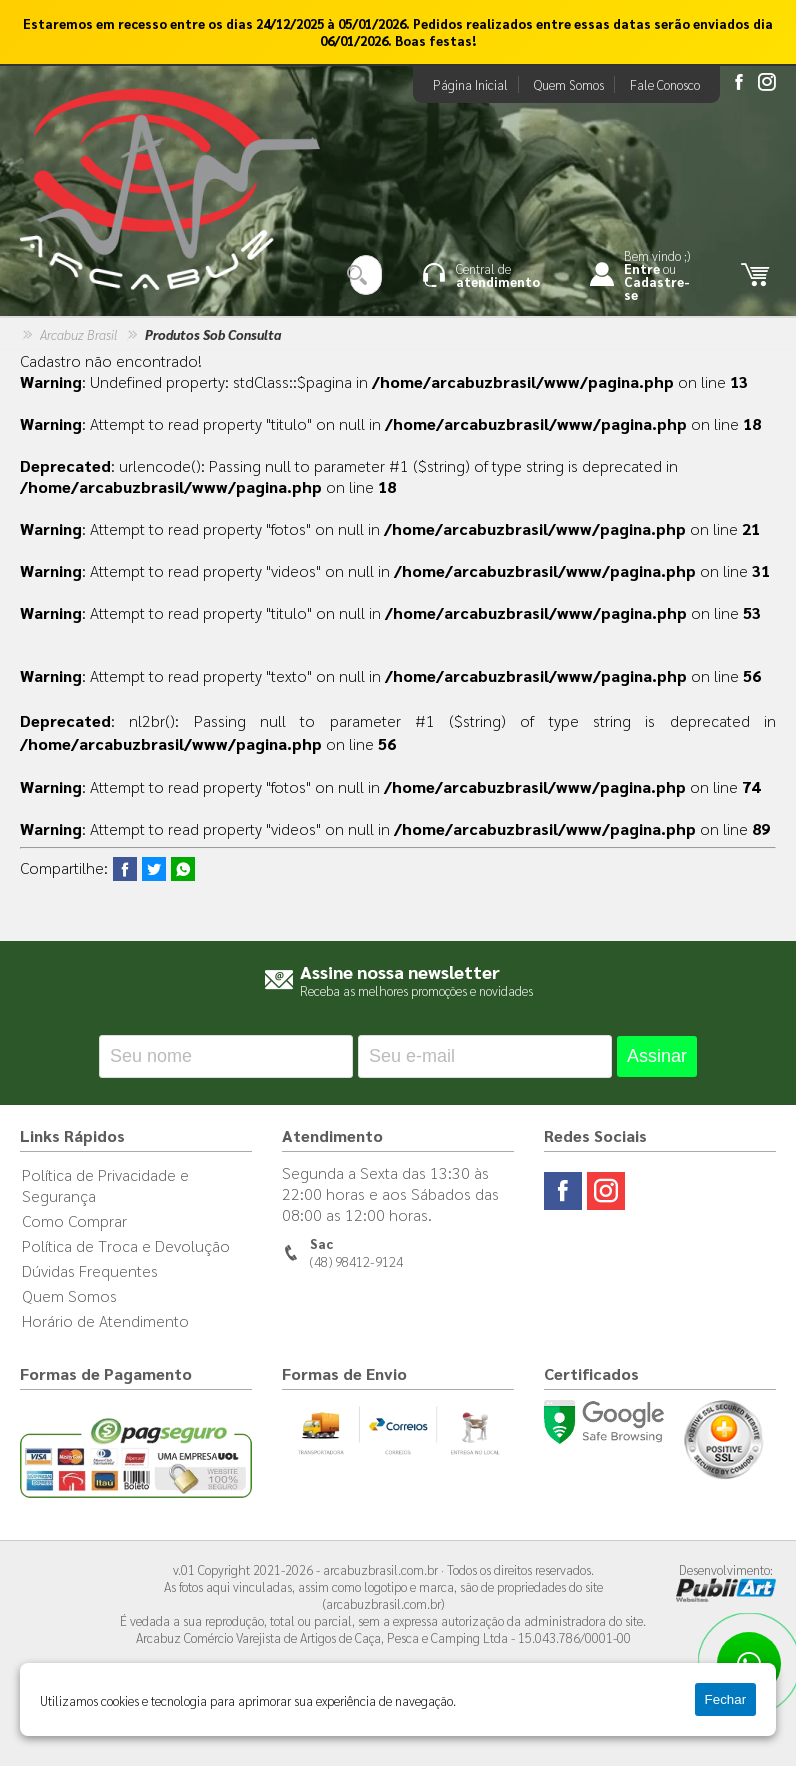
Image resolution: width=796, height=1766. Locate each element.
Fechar (725, 1699)
